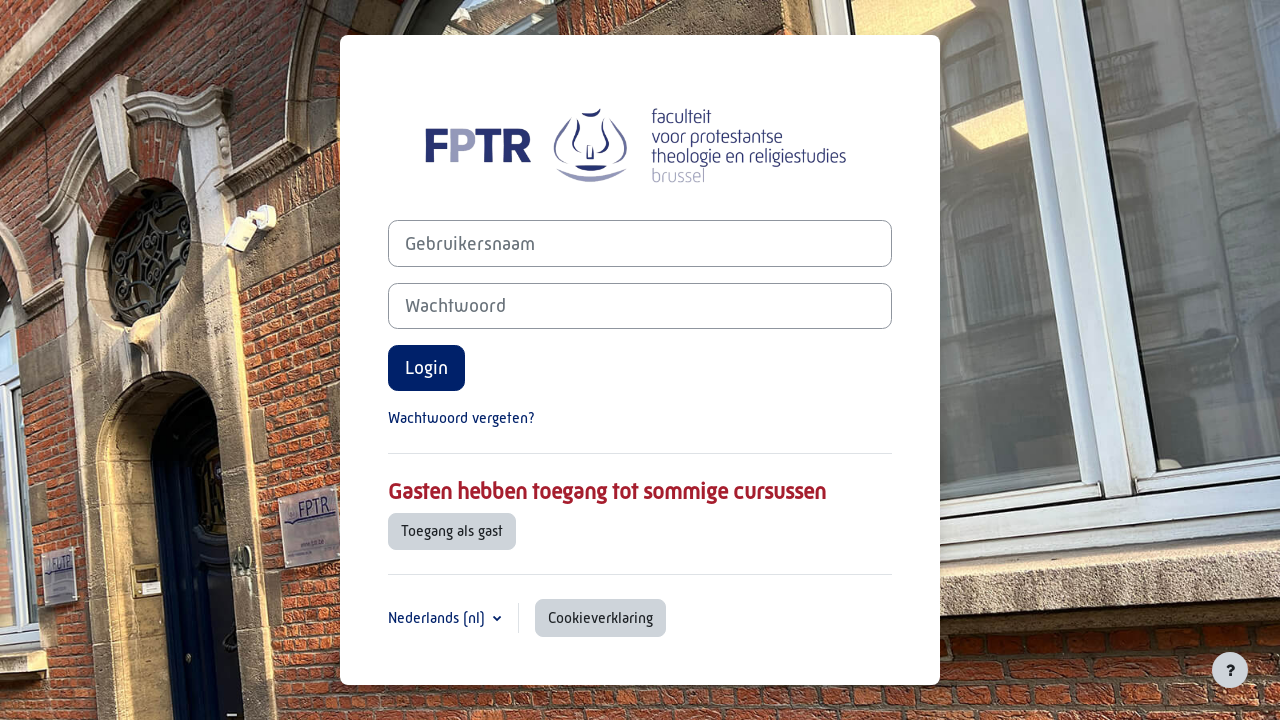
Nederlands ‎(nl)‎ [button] (438, 617)
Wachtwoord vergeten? (461, 417)
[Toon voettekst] (1230, 670)
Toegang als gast (452, 530)
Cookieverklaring (600, 617)
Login (426, 367)
